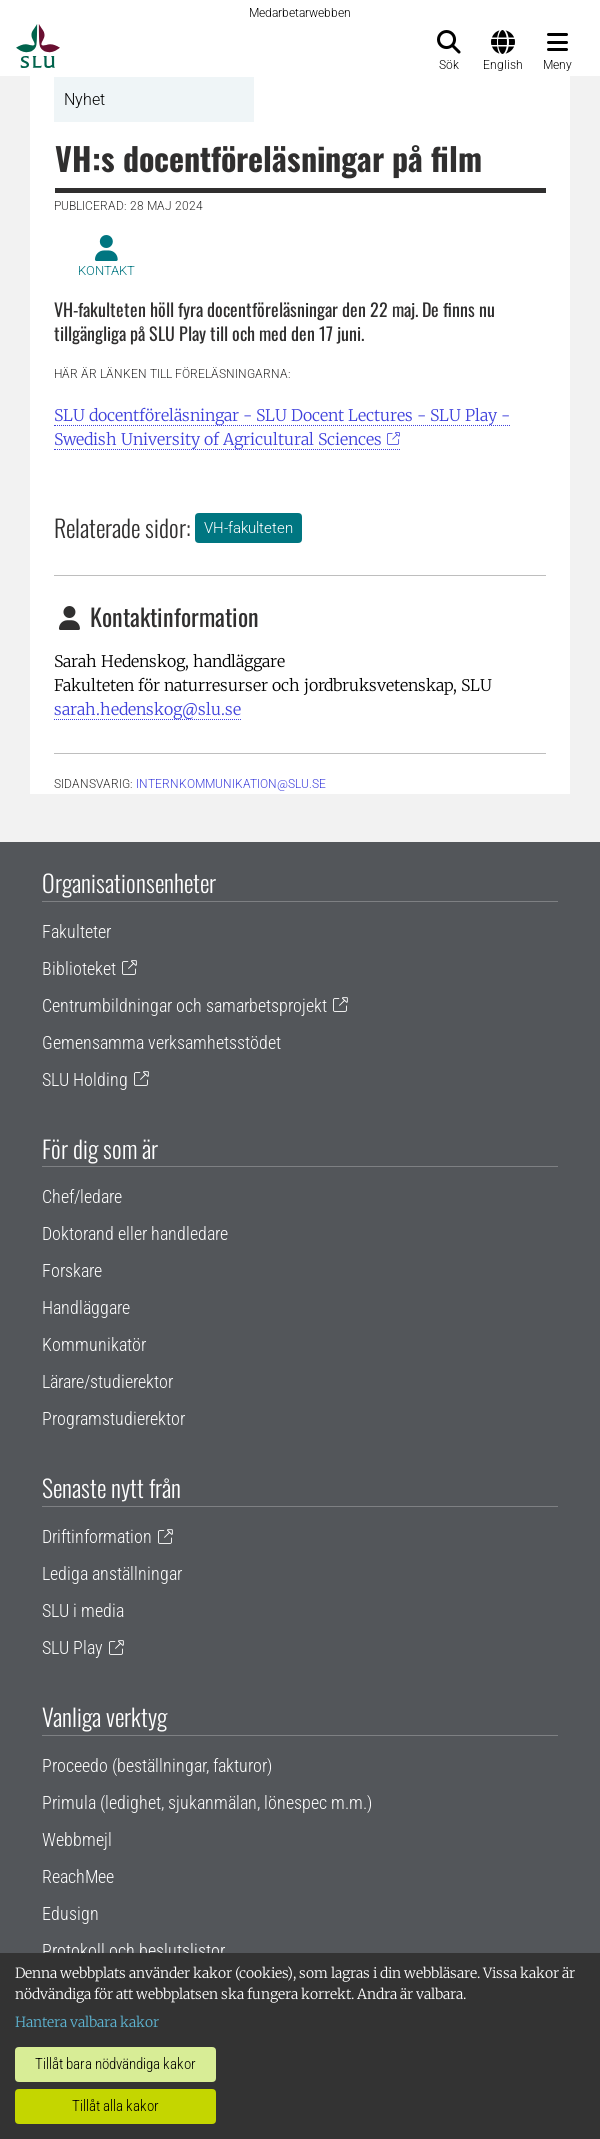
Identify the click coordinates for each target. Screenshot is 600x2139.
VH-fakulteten (248, 528)
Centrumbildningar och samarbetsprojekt (184, 1005)
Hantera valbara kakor (87, 2022)
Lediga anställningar (112, 1573)
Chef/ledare (82, 1196)
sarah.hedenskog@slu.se (147, 709)
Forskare (72, 1270)
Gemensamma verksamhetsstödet (161, 1042)
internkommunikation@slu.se (231, 784)
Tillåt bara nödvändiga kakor (115, 2064)
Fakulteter (76, 931)
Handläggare (86, 1307)
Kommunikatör (94, 1344)
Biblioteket (79, 968)
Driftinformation (97, 1536)
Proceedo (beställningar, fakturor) (157, 1765)
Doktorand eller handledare (135, 1233)
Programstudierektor (113, 1418)
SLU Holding (85, 1079)
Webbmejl (77, 1839)
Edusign (70, 1913)
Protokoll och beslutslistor (133, 1950)
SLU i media (83, 1610)
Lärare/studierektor (107, 1381)
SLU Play (72, 1647)
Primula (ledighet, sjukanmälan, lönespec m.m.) (207, 1802)
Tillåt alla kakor (115, 2106)
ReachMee (78, 1876)
